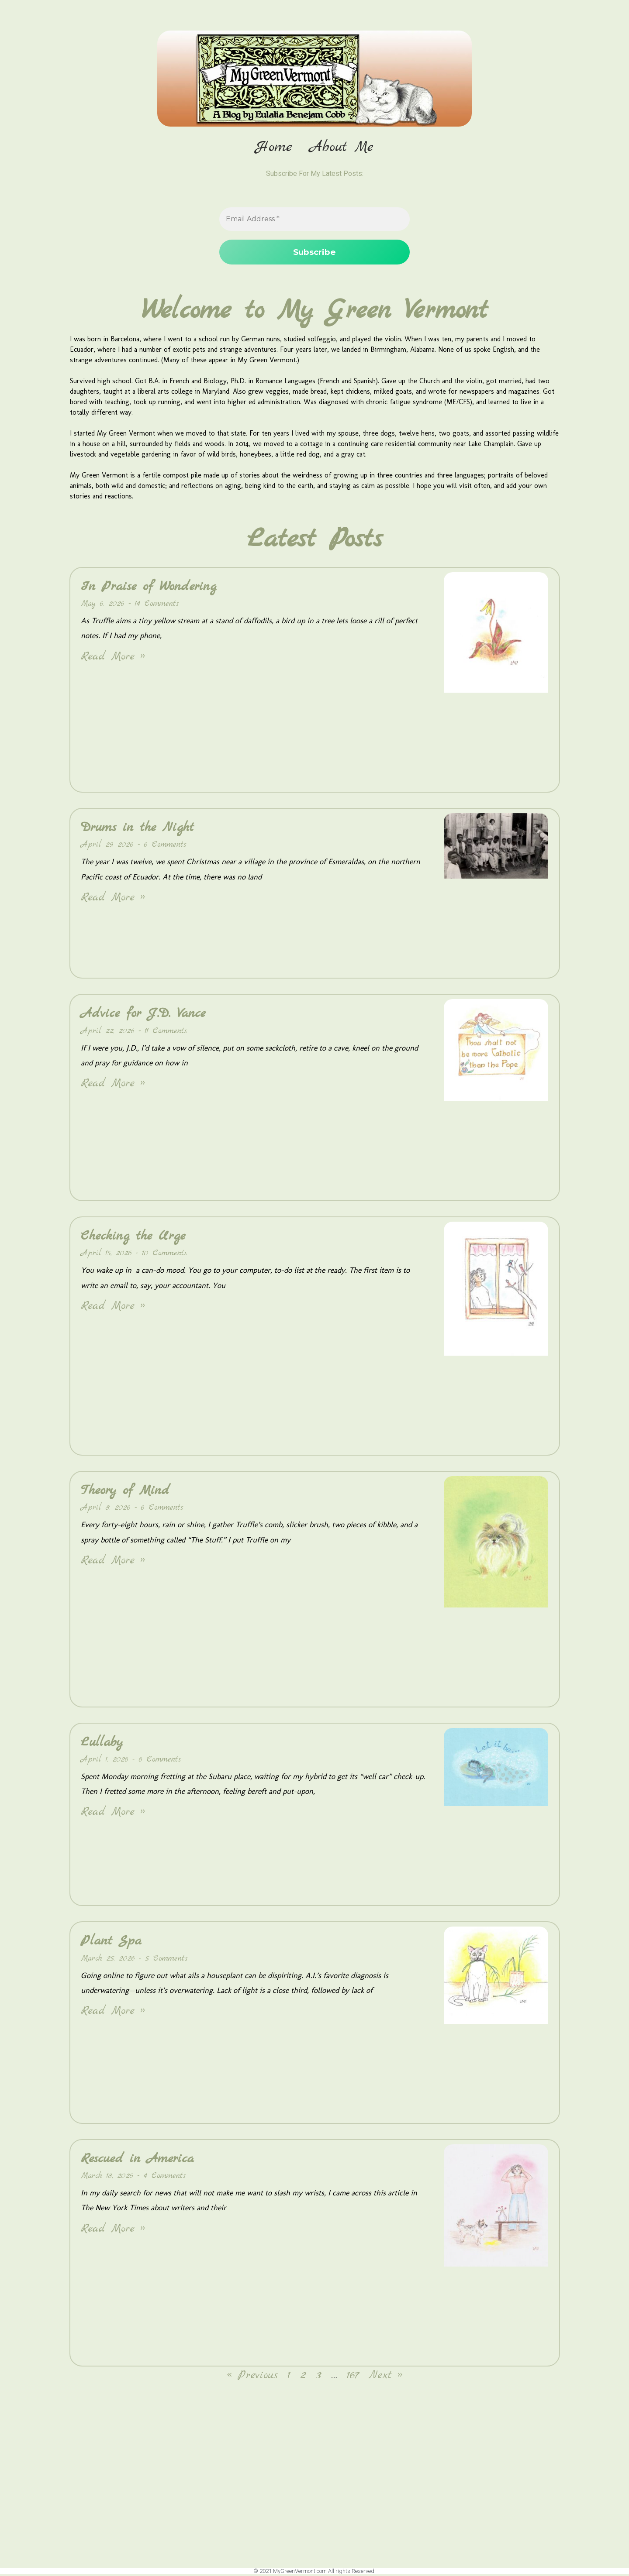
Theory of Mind (125, 1492)
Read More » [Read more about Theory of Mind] (113, 1562)
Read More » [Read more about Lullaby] (113, 1813)
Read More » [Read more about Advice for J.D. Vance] (113, 1084)
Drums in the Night (137, 829)
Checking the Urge (133, 1237)
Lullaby (102, 1743)
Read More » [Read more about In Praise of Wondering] (113, 658)
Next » (385, 2377)
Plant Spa (111, 1942)
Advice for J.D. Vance (143, 1015)
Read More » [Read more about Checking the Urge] (113, 1307)
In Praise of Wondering (148, 588)
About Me (341, 147)
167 (353, 2377)
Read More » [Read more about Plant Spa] (113, 2012)
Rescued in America (137, 2160)
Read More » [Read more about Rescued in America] (113, 2230)
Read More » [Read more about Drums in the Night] (113, 899)
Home (274, 147)
